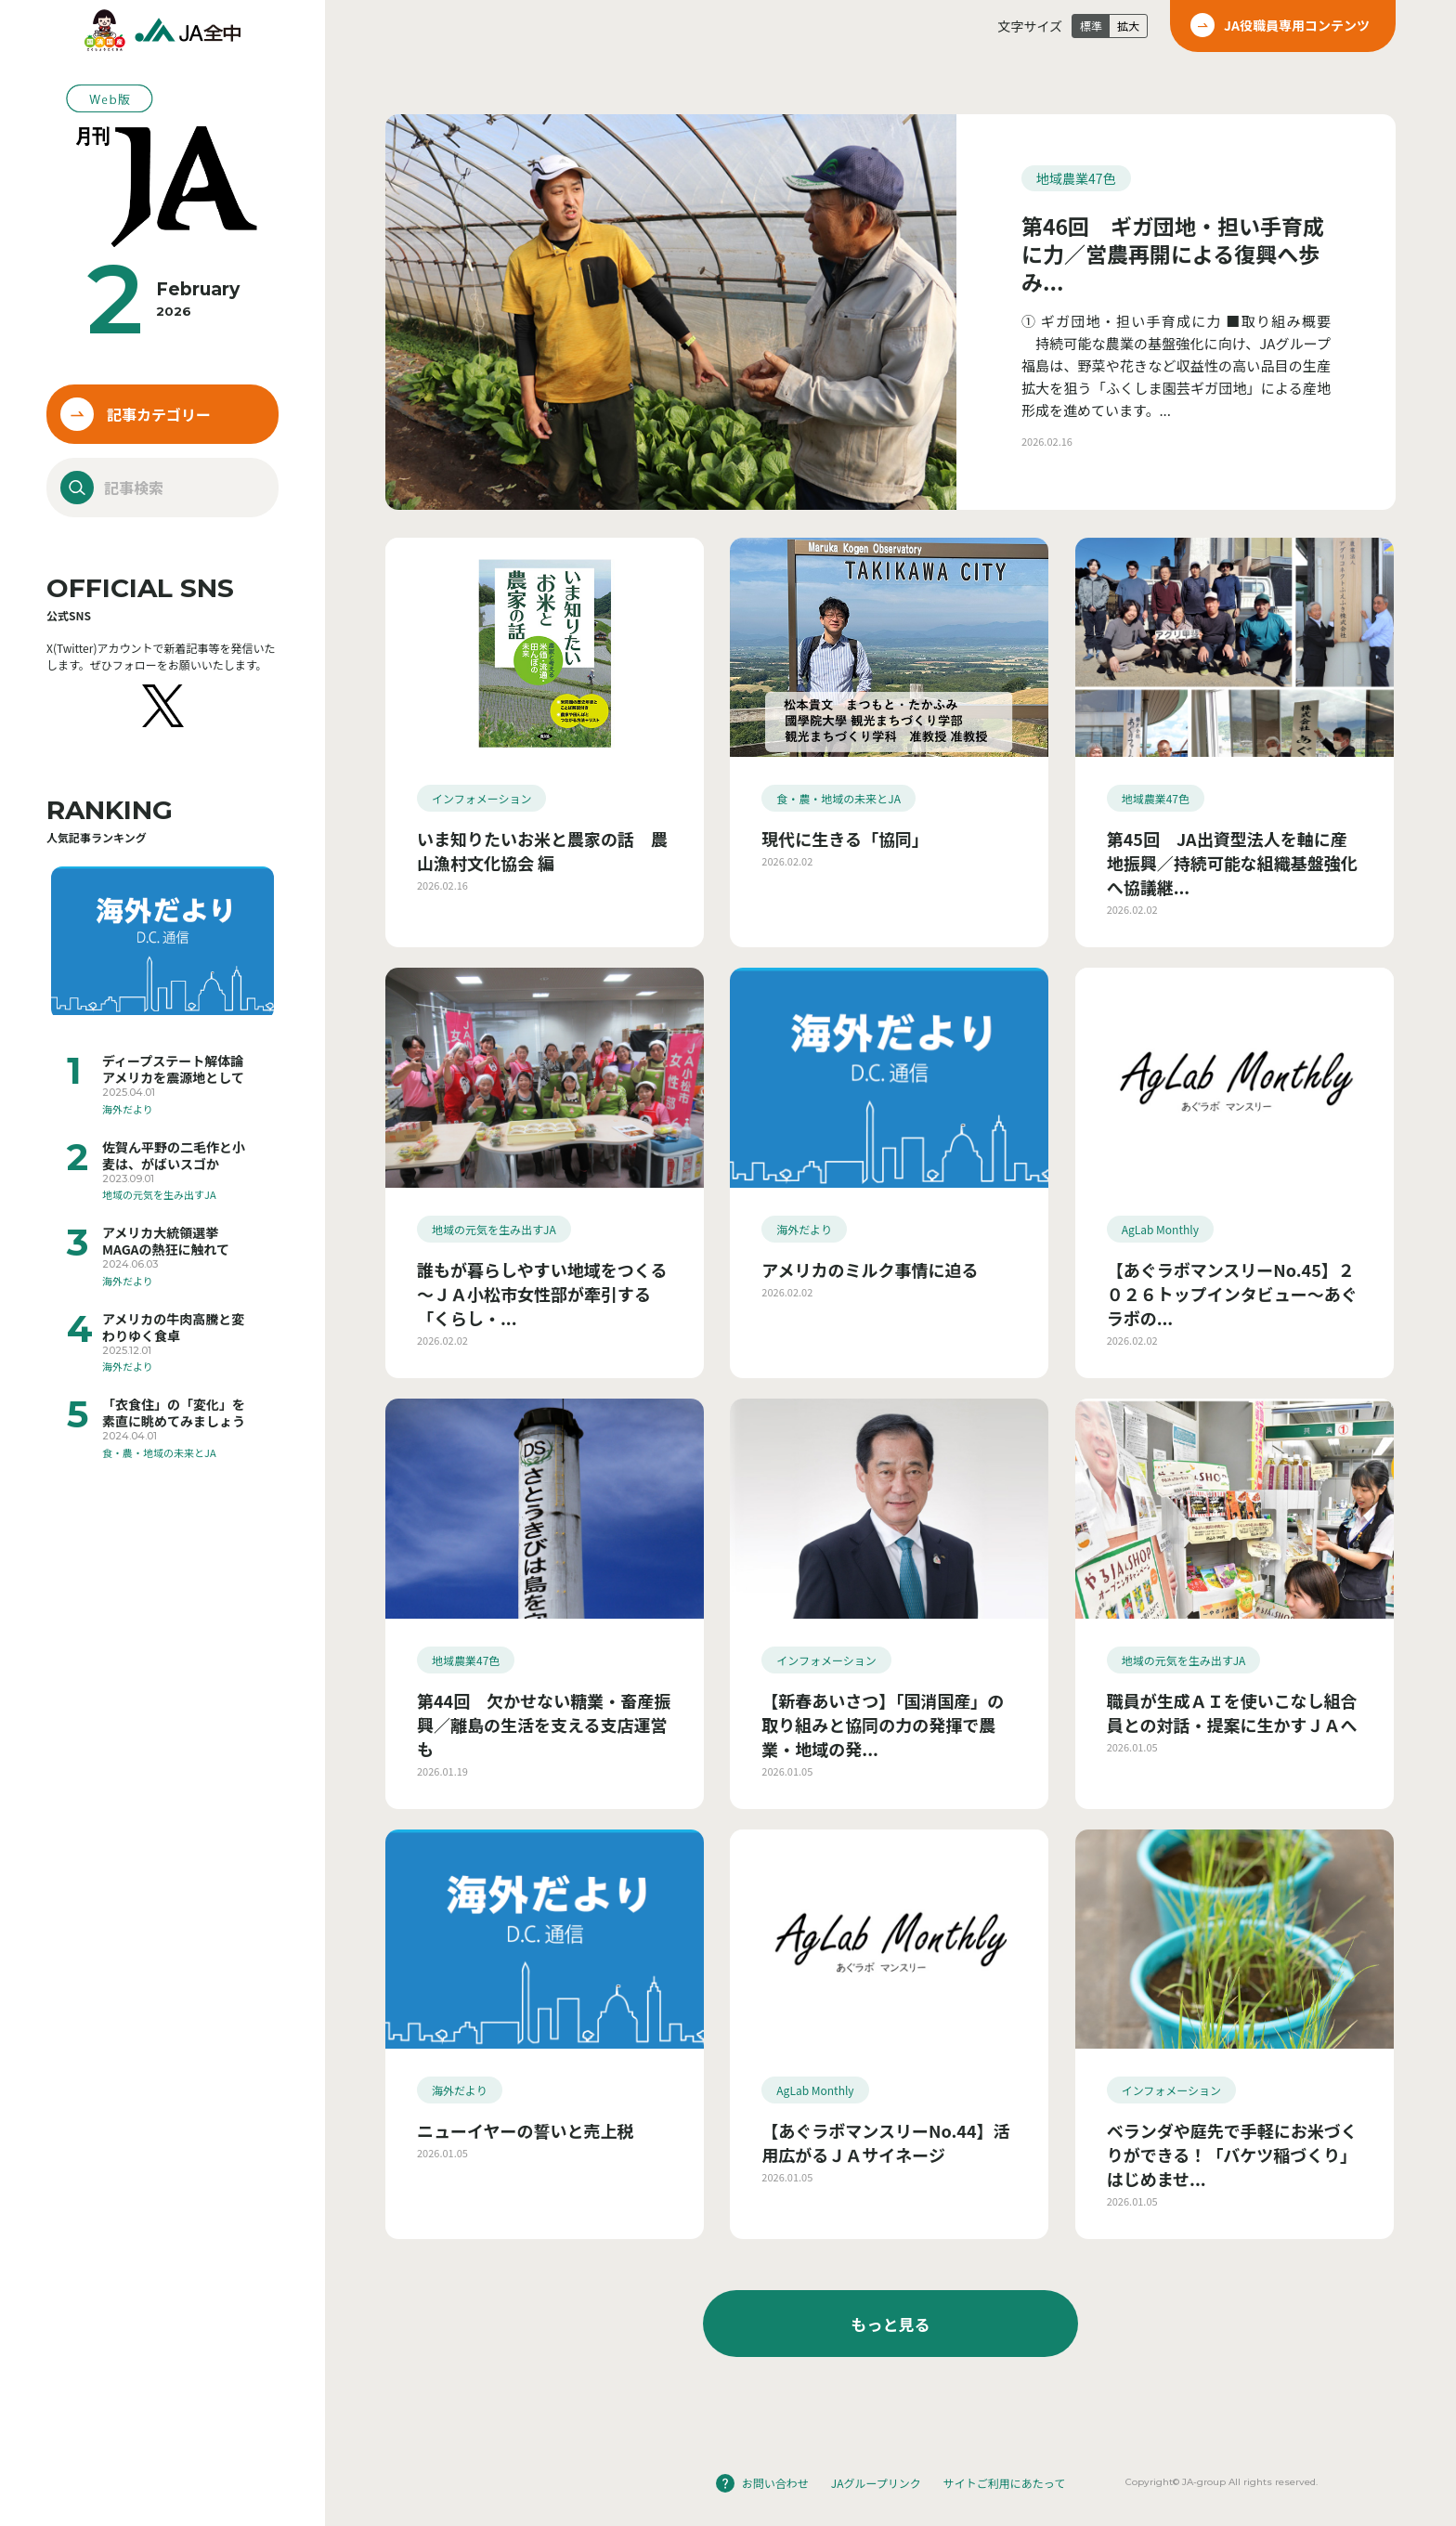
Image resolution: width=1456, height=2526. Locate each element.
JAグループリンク (876, 2483)
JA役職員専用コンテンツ (1297, 25)
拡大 (1128, 25)
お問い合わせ (775, 2483)
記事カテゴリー (159, 414)
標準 (1091, 25)
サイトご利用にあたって (1004, 2483)
